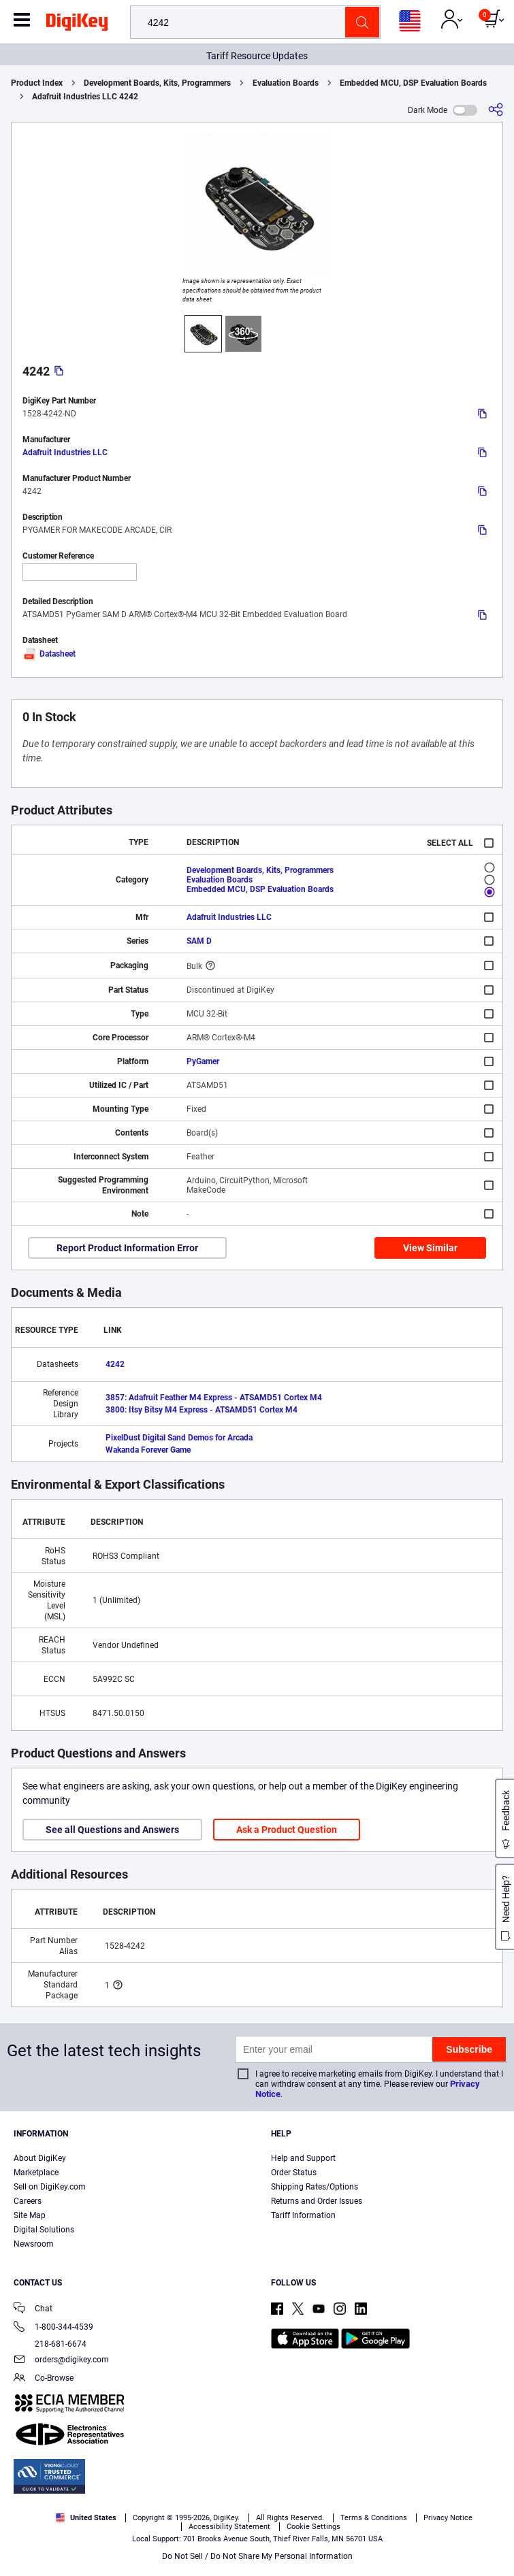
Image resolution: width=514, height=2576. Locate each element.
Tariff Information (303, 2215)
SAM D (199, 941)
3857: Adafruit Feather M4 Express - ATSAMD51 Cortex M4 (214, 1397)
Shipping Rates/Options (314, 2187)
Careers (28, 2201)
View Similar (430, 1247)
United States (86, 2517)
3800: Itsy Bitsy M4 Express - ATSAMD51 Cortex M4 (202, 1410)
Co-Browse (44, 2379)
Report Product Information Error (127, 1247)
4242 (115, 1364)
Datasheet (49, 654)
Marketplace (36, 2172)
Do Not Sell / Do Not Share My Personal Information (257, 2556)
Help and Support (303, 2158)
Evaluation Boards (286, 83)
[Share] (495, 109)
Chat (33, 2309)
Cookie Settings (313, 2526)
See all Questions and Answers (112, 1829)
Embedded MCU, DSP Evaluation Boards (413, 83)
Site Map (30, 2215)
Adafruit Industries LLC (65, 452)
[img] (77, 24)
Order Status (294, 2172)
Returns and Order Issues (316, 2201)
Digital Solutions (44, 2229)
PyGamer (203, 1061)
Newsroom (34, 2244)
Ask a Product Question (286, 1829)
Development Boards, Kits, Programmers (157, 83)
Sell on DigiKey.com (50, 2187)
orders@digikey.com (61, 2360)
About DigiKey (40, 2158)
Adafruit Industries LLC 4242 (85, 96)
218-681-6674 (50, 2344)
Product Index (37, 83)
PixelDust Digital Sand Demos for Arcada (179, 1437)
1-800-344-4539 (53, 2328)
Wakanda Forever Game (148, 1450)
